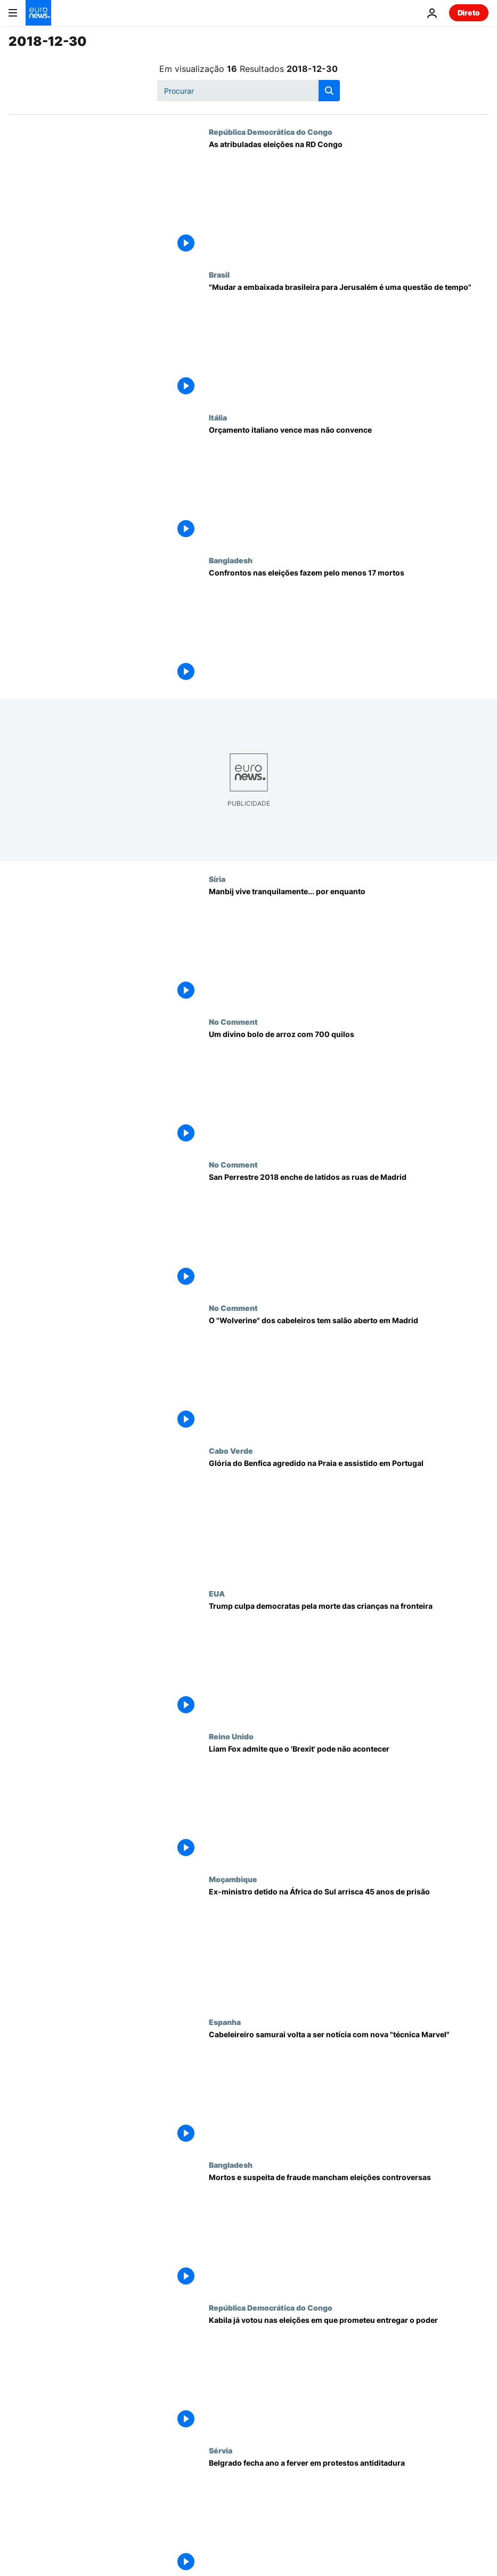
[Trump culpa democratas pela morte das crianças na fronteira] (348, 1660)
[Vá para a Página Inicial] (38, 13)
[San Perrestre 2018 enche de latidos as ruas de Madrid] (348, 1231)
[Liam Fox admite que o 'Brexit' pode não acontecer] (348, 1803)
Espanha (225, 2022)
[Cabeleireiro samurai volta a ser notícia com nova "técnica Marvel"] (348, 2089)
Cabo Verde (231, 1450)
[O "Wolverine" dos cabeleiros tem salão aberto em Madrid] (348, 1374)
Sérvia (220, 2450)
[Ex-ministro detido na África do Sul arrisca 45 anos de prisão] (348, 1946)
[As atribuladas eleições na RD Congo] (348, 198)
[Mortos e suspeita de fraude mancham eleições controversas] (348, 2231)
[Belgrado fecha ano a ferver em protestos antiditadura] (348, 2517)
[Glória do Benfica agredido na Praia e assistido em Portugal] (348, 1517)
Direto (469, 12)
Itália (218, 417)
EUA (217, 1593)
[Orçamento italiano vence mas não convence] (348, 484)
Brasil (219, 274)
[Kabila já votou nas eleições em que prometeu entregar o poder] (348, 2374)
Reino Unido (231, 1736)
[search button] (329, 90)
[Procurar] (248, 90)
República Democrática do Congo (270, 131)
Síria (217, 878)
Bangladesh (230, 560)
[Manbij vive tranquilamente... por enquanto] (348, 946)
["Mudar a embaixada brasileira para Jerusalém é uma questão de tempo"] (348, 341)
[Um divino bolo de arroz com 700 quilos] (348, 1088)
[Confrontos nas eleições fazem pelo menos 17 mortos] (348, 627)
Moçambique (233, 1879)
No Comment (233, 1021)
